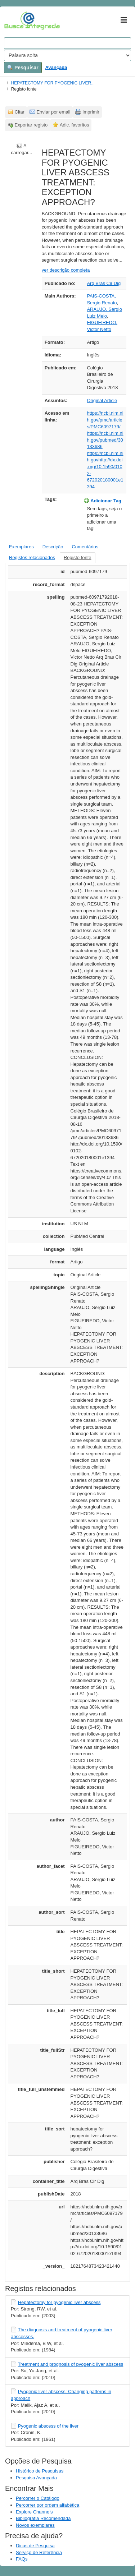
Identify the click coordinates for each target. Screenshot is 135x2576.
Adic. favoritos (74, 125)
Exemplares (21, 546)
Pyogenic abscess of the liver (48, 2426)
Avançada (56, 67)
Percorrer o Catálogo (37, 2498)
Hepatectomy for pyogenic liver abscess (59, 2302)
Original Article (102, 400)
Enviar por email (53, 112)
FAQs (22, 2559)
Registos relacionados (32, 557)
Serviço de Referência (39, 2552)
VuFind (15, 20)
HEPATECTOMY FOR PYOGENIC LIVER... (53, 83)
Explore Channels (34, 2512)
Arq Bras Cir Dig (104, 283)
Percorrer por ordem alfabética (47, 2505)
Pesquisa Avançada (36, 2477)
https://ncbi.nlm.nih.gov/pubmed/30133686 (105, 439)
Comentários (85, 546)
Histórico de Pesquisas (39, 2471)
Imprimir (90, 112)
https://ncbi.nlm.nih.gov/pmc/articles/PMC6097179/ (105, 419)
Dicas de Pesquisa (35, 2545)
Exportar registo (31, 125)
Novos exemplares (35, 2525)
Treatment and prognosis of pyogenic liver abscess (70, 2364)
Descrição (52, 546)
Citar (19, 112)
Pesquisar (23, 67)
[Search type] (67, 55)
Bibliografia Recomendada (43, 2518)
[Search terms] (67, 43)
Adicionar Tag (102, 500)
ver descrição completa (66, 270)
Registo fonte (77, 557)
